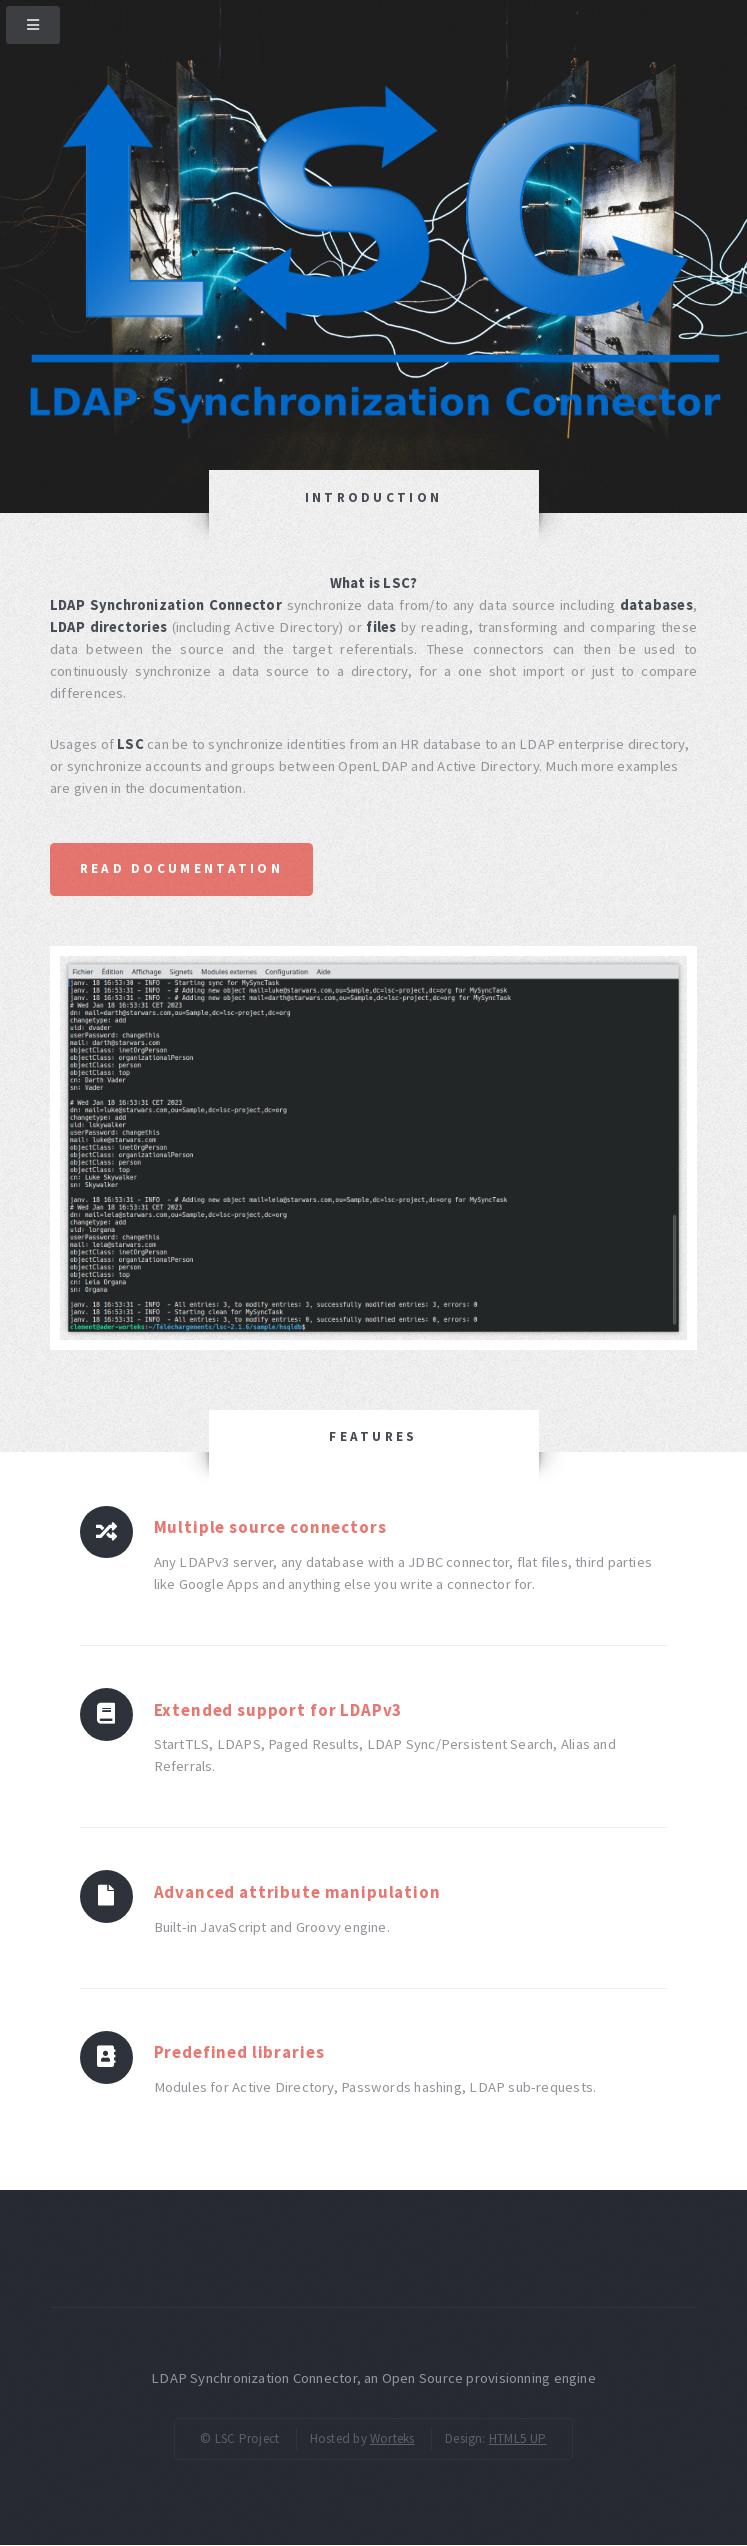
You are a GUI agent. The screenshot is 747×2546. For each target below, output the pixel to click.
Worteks (392, 2438)
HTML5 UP (518, 2438)
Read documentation (181, 868)
